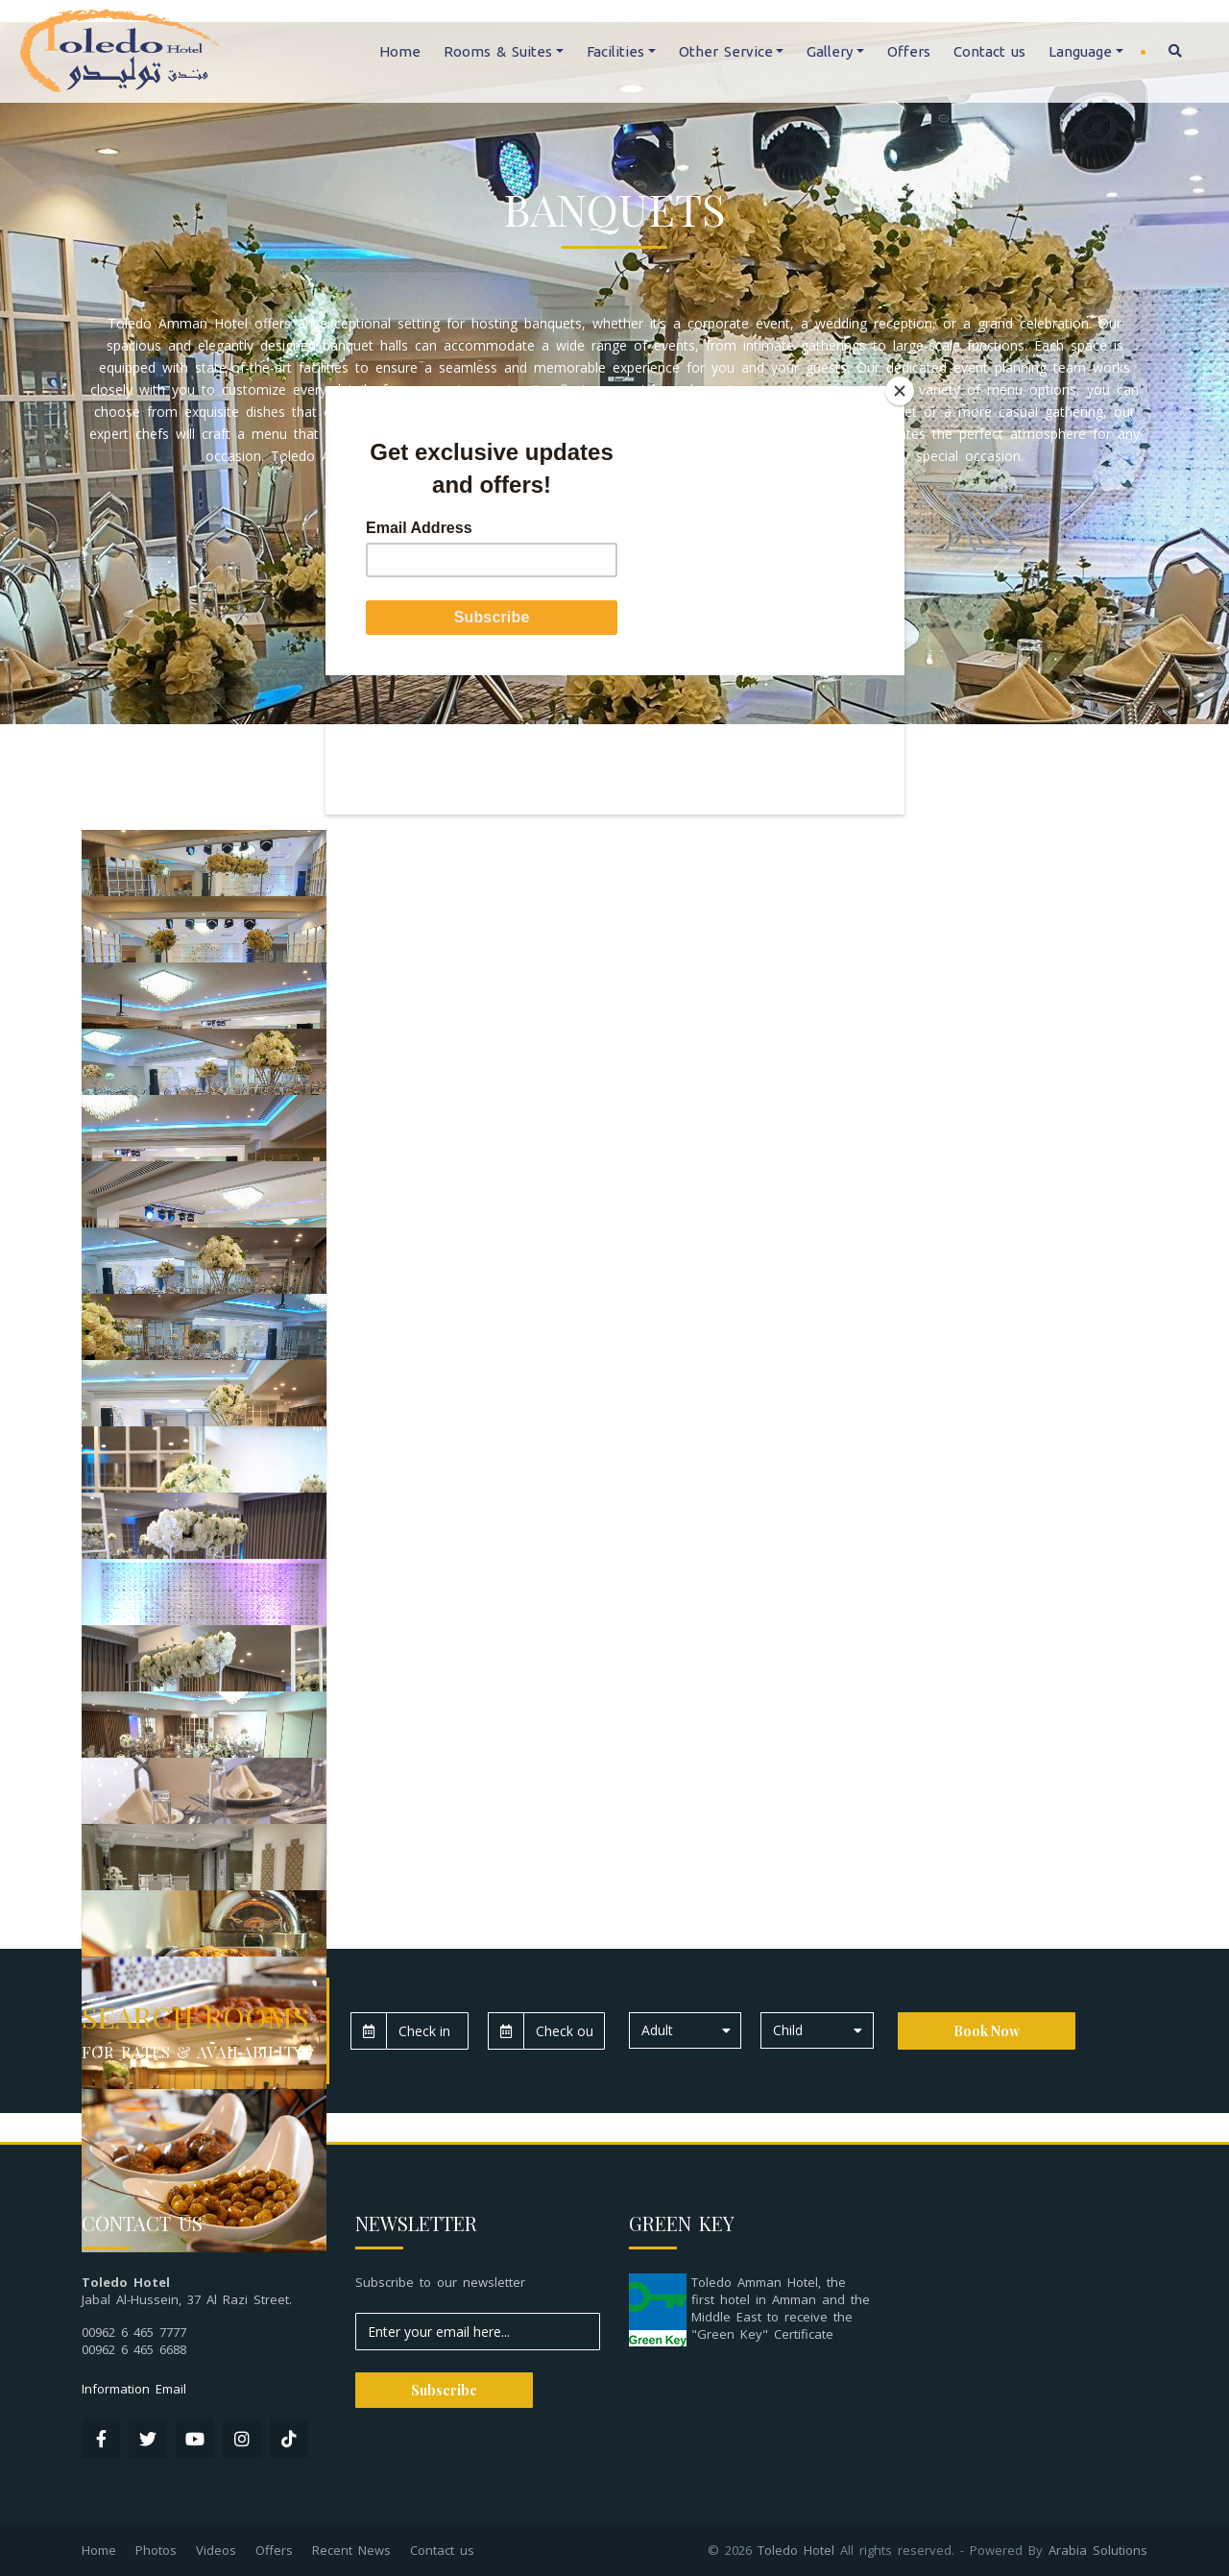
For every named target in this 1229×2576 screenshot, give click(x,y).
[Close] (899, 391)
